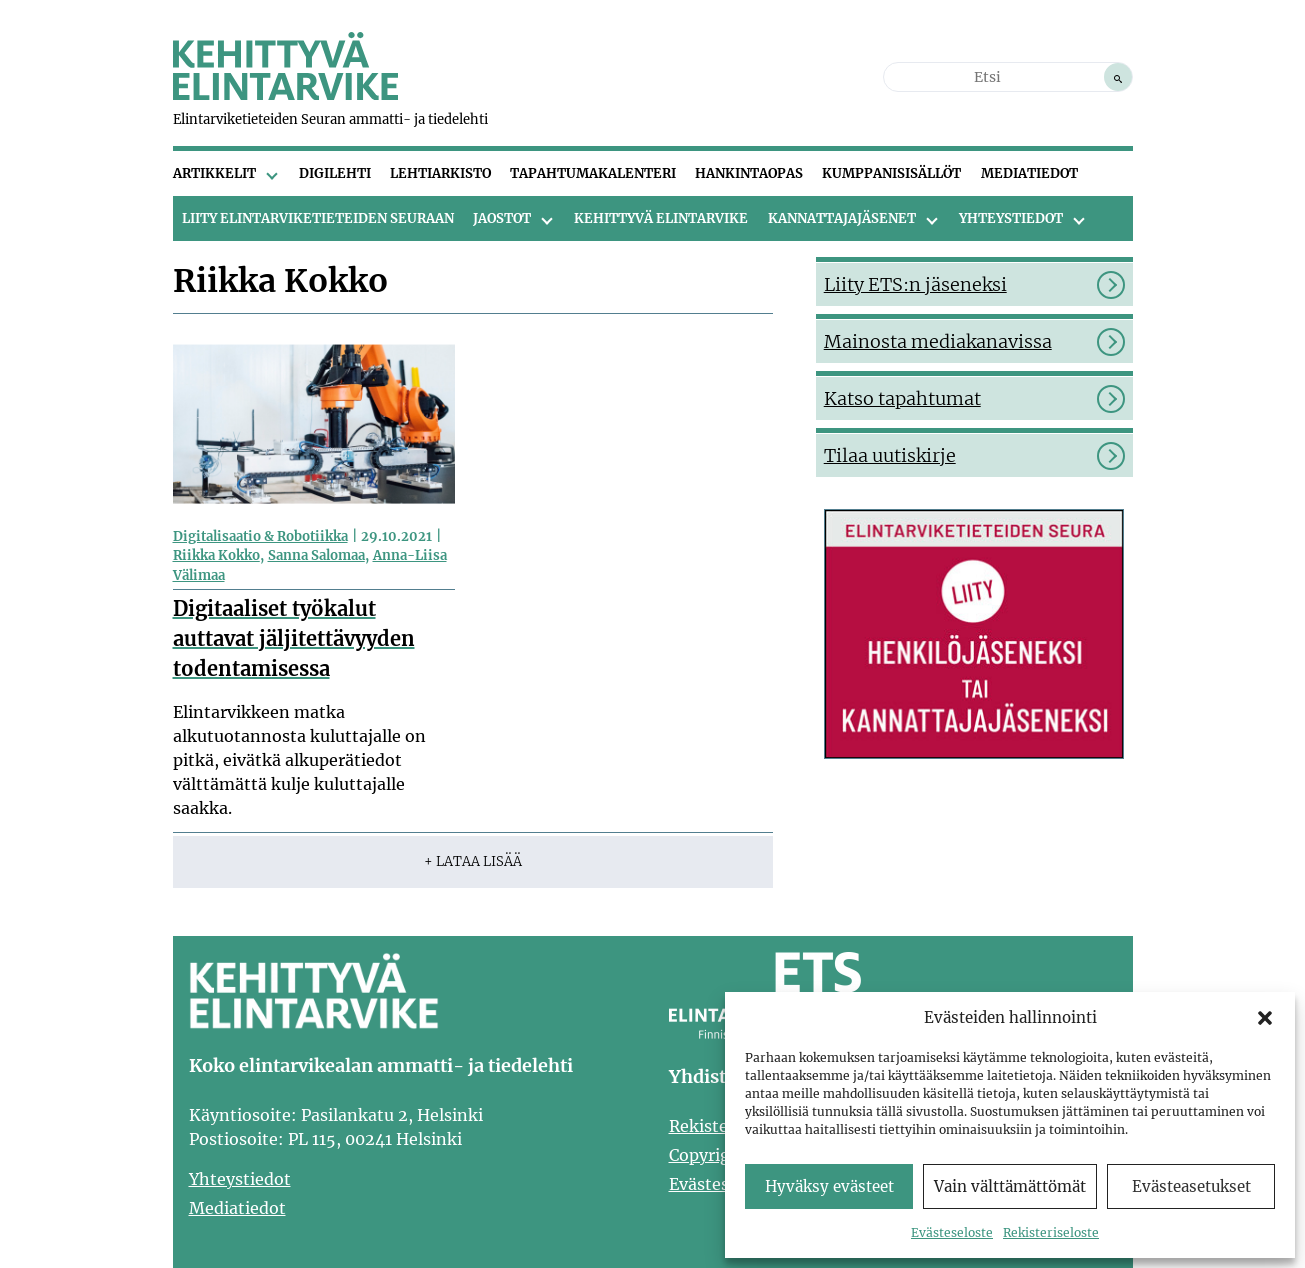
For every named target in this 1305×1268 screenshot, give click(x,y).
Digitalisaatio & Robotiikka (260, 536)
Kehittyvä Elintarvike (661, 218)
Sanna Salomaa (316, 555)
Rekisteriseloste (1051, 1232)
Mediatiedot (1029, 173)
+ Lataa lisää (473, 861)
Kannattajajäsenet (842, 218)
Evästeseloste (952, 1232)
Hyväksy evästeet (829, 1186)
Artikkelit (214, 173)
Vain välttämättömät (1010, 1186)
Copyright (708, 1155)
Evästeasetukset (1191, 1186)
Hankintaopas (749, 173)
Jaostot (502, 218)
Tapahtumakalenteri (593, 173)
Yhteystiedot (1011, 218)
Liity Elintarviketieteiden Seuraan (318, 218)
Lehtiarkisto (440, 173)
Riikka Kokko (216, 555)
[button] (1265, 1018)
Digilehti (335, 173)
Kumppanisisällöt (891, 173)
